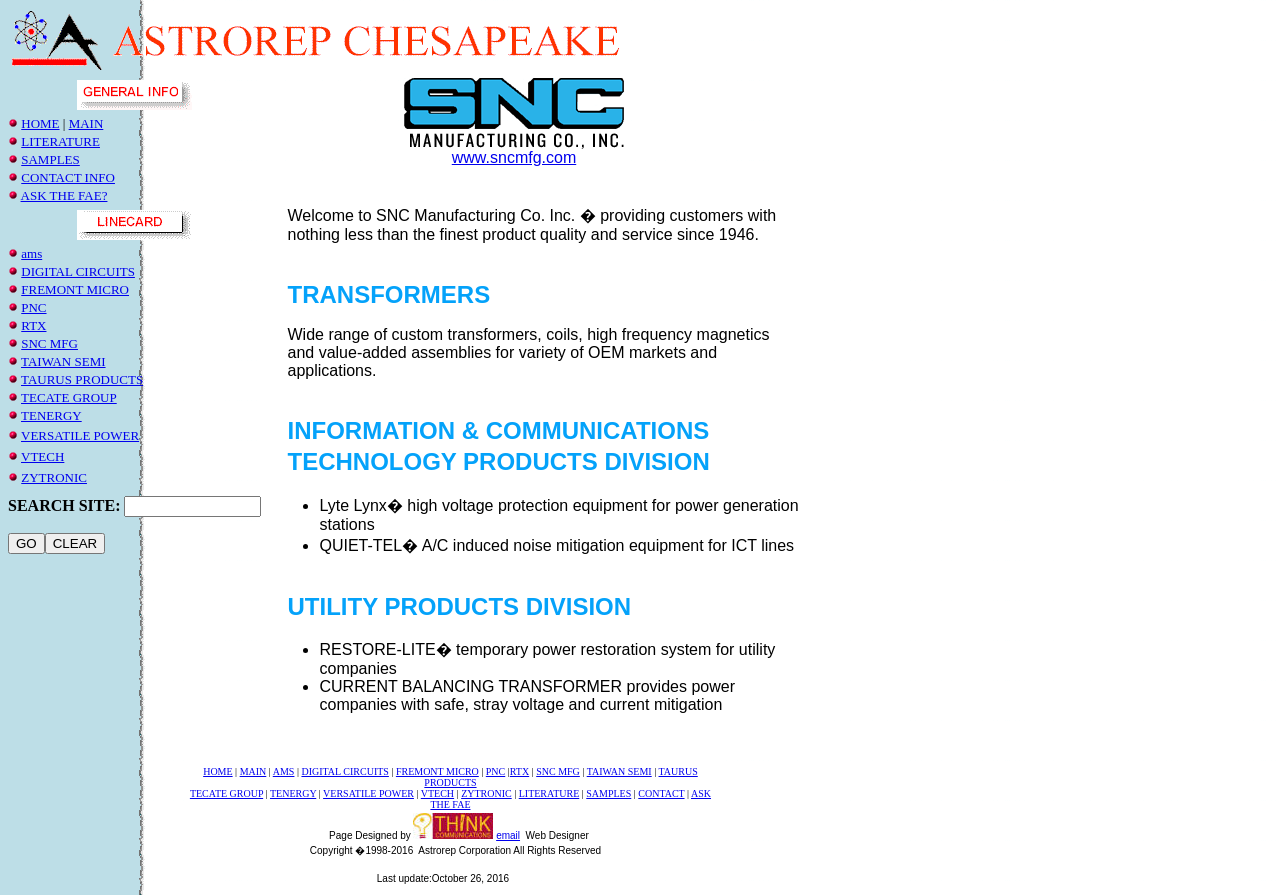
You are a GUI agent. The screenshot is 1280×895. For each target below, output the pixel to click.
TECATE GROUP (69, 397)
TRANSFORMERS (388, 294)
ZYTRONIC (54, 477)
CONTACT (661, 793)
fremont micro (437, 771)
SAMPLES (50, 159)
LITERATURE (60, 141)
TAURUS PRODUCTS (82, 379)
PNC (33, 307)
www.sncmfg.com (514, 157)
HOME (40, 123)
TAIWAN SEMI (63, 361)
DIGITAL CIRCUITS (78, 271)
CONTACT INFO (68, 177)
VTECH (42, 456)
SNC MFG (558, 771)
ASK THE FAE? (64, 195)
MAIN (86, 123)
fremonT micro (75, 289)
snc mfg (49, 343)
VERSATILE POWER (80, 435)
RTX (33, 325)
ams (31, 253)
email (508, 835)
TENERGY (51, 415)
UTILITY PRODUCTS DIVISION (459, 606)
